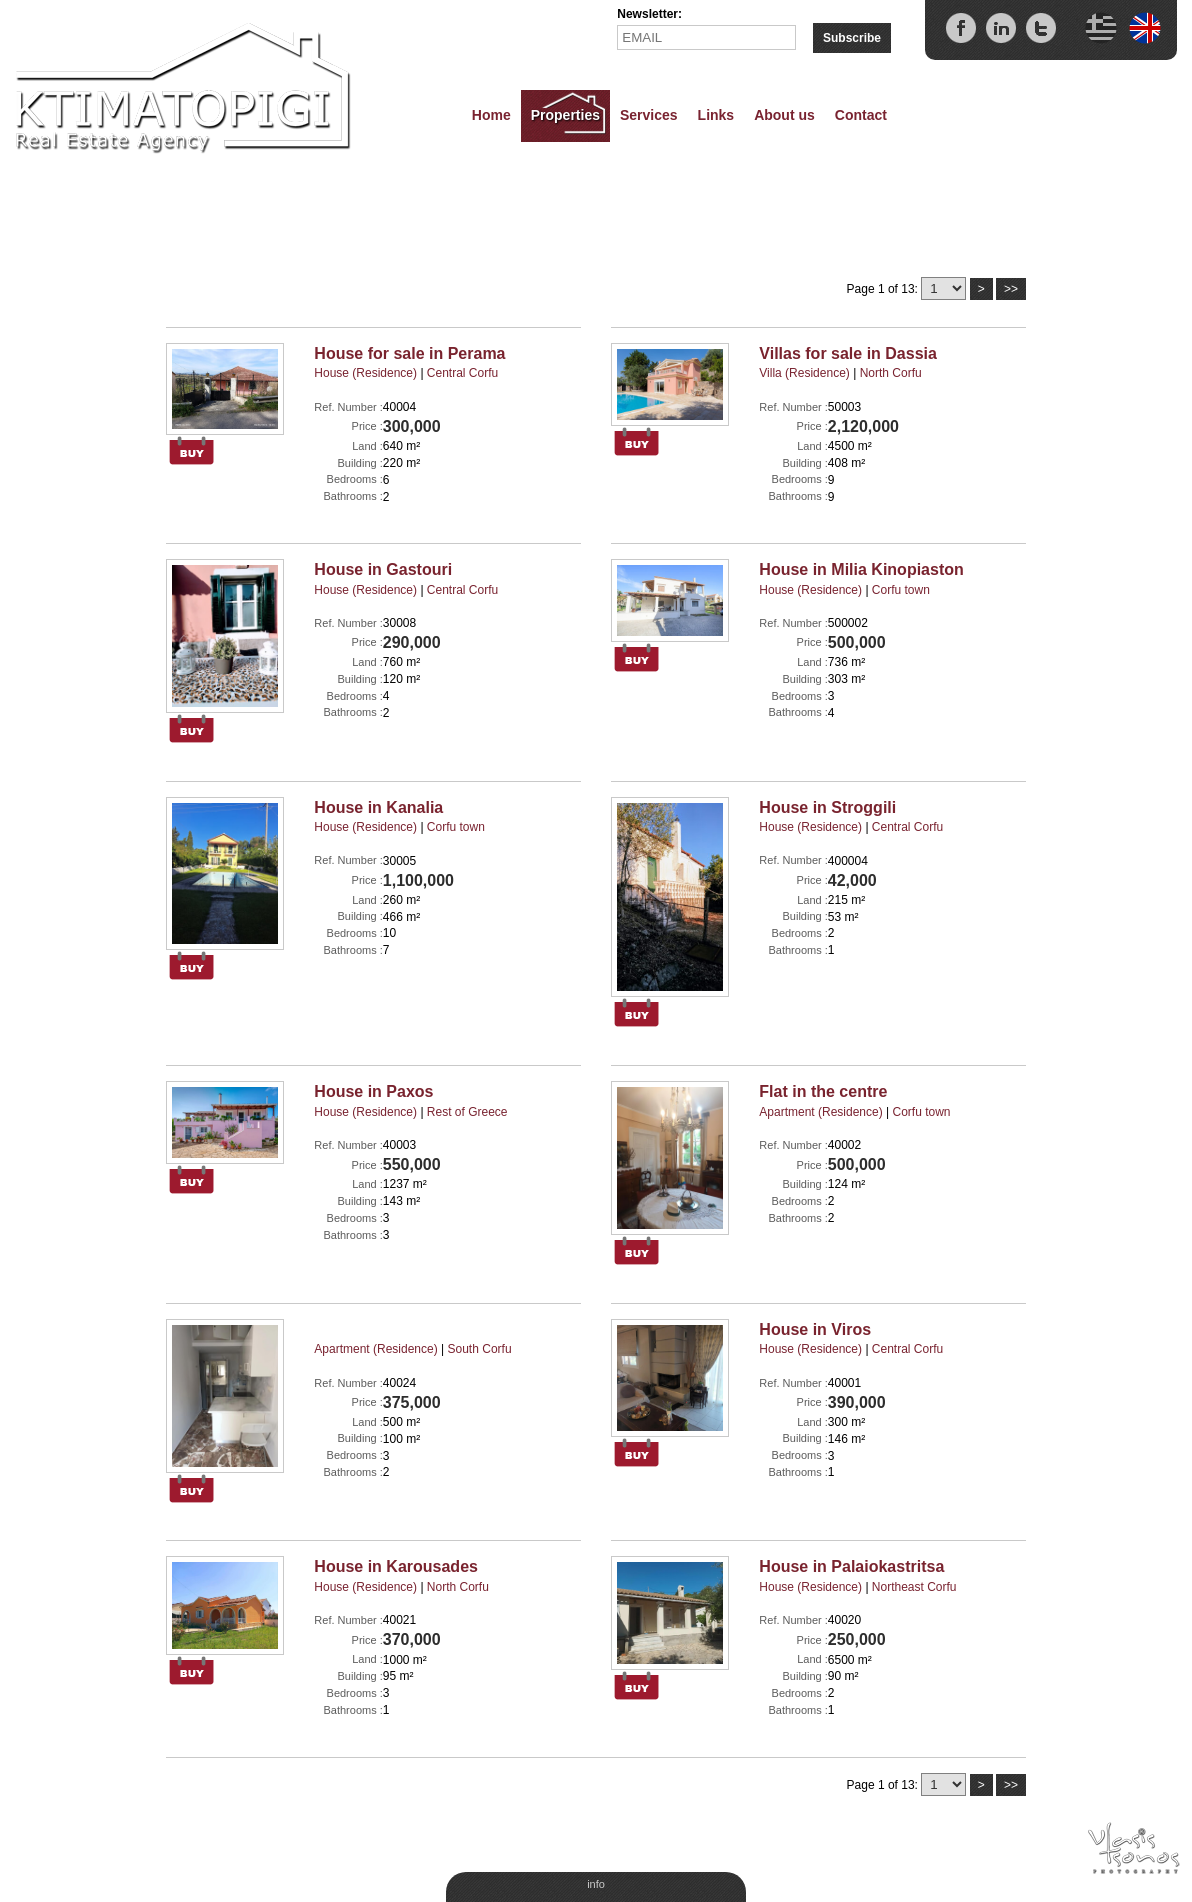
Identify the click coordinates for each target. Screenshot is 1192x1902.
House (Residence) (365, 373)
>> (1011, 289)
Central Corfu (462, 373)
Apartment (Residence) (820, 1112)
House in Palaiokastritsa (851, 1566)
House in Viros (815, 1329)
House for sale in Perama (409, 353)
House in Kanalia (378, 807)
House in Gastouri (383, 569)
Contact (861, 115)
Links (716, 115)
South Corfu (480, 1349)
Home (491, 115)
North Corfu (891, 373)
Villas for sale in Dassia (848, 353)
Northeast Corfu (914, 1587)
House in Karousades (396, 1566)
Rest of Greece (467, 1112)
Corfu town (901, 590)
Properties (565, 115)
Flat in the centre (823, 1091)
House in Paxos (373, 1091)
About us (784, 115)
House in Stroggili (827, 807)
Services (649, 115)
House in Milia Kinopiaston (861, 569)
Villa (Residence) (804, 373)
